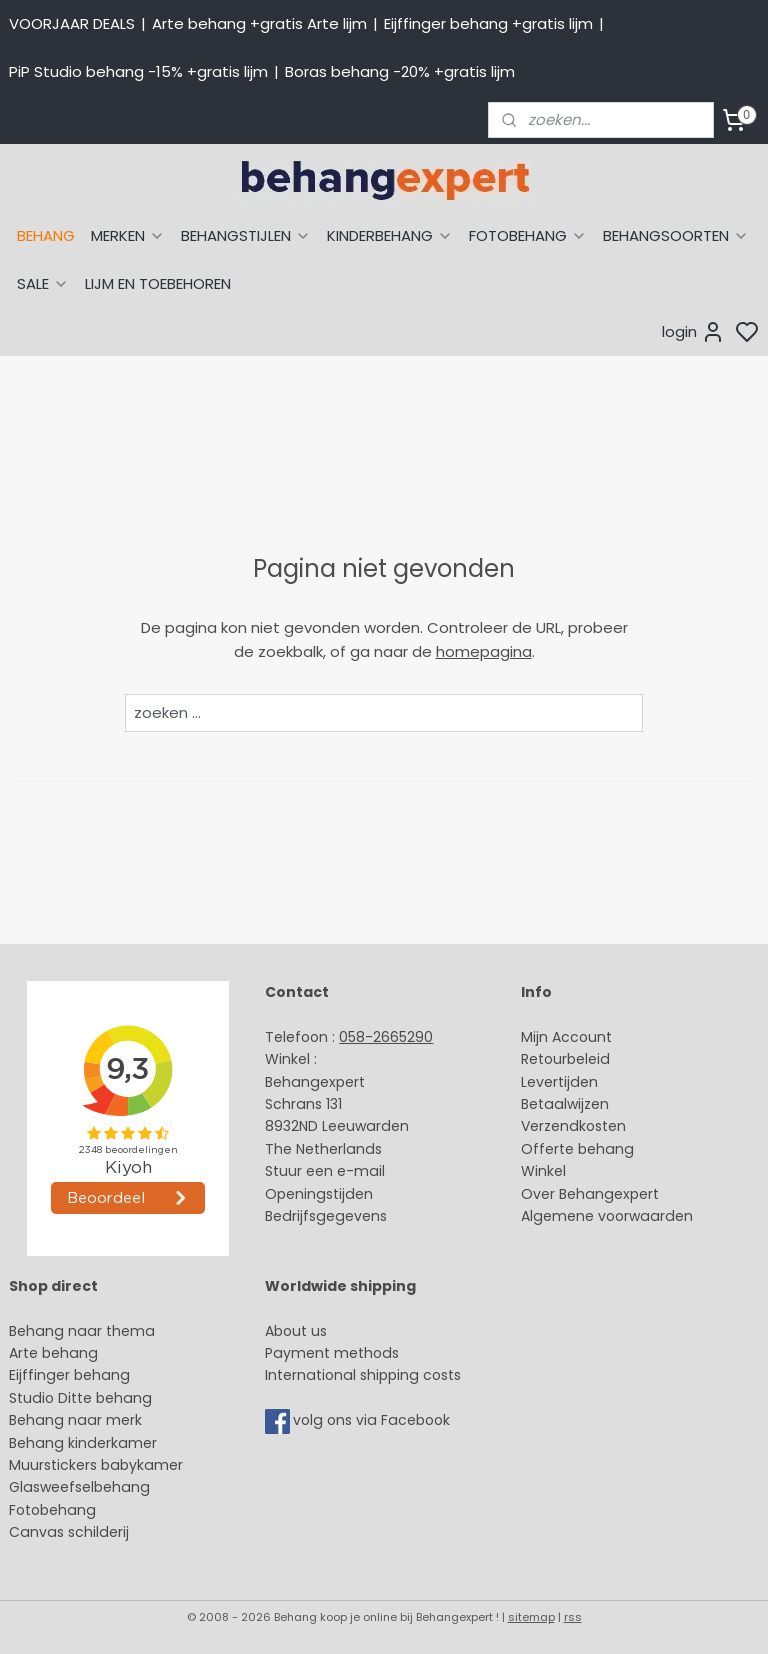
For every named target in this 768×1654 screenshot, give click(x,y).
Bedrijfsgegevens (326, 1216)
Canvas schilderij (69, 1532)
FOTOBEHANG (528, 235)
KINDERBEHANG (390, 235)
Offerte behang (577, 1149)
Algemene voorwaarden (607, 1216)
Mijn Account (566, 1037)
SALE (43, 283)
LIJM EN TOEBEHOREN (158, 283)
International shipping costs (363, 1375)
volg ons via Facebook (373, 1421)
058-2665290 (386, 1037)
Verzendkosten (573, 1126)
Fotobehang (52, 1510)
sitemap (531, 1617)
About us (296, 1331)
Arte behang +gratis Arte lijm (259, 23)
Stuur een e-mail (327, 1171)
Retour (544, 1059)
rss (573, 1617)
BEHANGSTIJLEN (246, 235)
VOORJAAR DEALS (72, 23)
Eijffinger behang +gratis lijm (488, 23)
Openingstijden (319, 1194)
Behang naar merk (75, 1420)
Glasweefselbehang (79, 1487)
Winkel (543, 1171)
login (693, 332)
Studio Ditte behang (80, 1398)
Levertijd (550, 1082)
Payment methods (332, 1353)
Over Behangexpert (590, 1194)
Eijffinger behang (69, 1375)
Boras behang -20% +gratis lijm (400, 71)
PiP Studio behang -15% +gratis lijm (138, 71)
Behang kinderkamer (83, 1443)
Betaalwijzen (565, 1104)
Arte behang (53, 1353)
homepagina (484, 651)
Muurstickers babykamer (96, 1465)
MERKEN (128, 235)
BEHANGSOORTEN (676, 235)
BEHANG (46, 235)
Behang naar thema (82, 1331)
